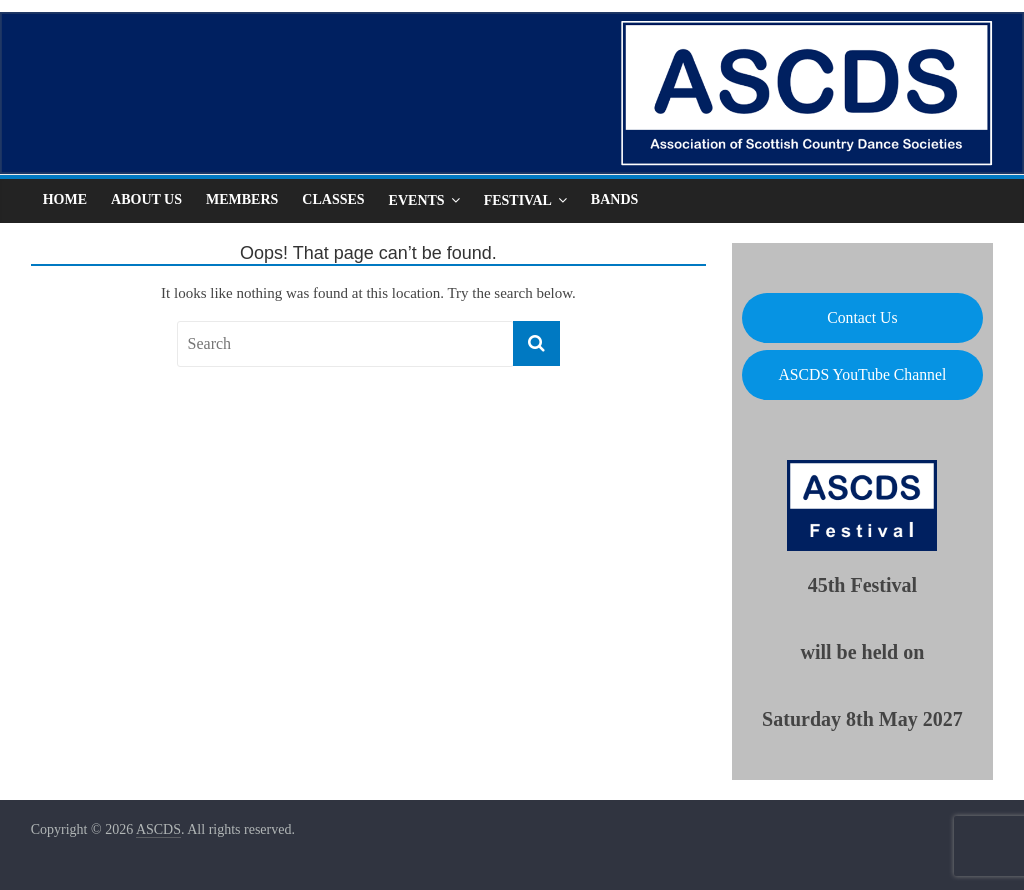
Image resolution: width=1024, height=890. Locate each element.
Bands (614, 199)
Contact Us (862, 317)
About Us (146, 199)
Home (65, 199)
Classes (333, 199)
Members (242, 199)
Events (417, 200)
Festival (518, 200)
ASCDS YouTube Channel (862, 374)
